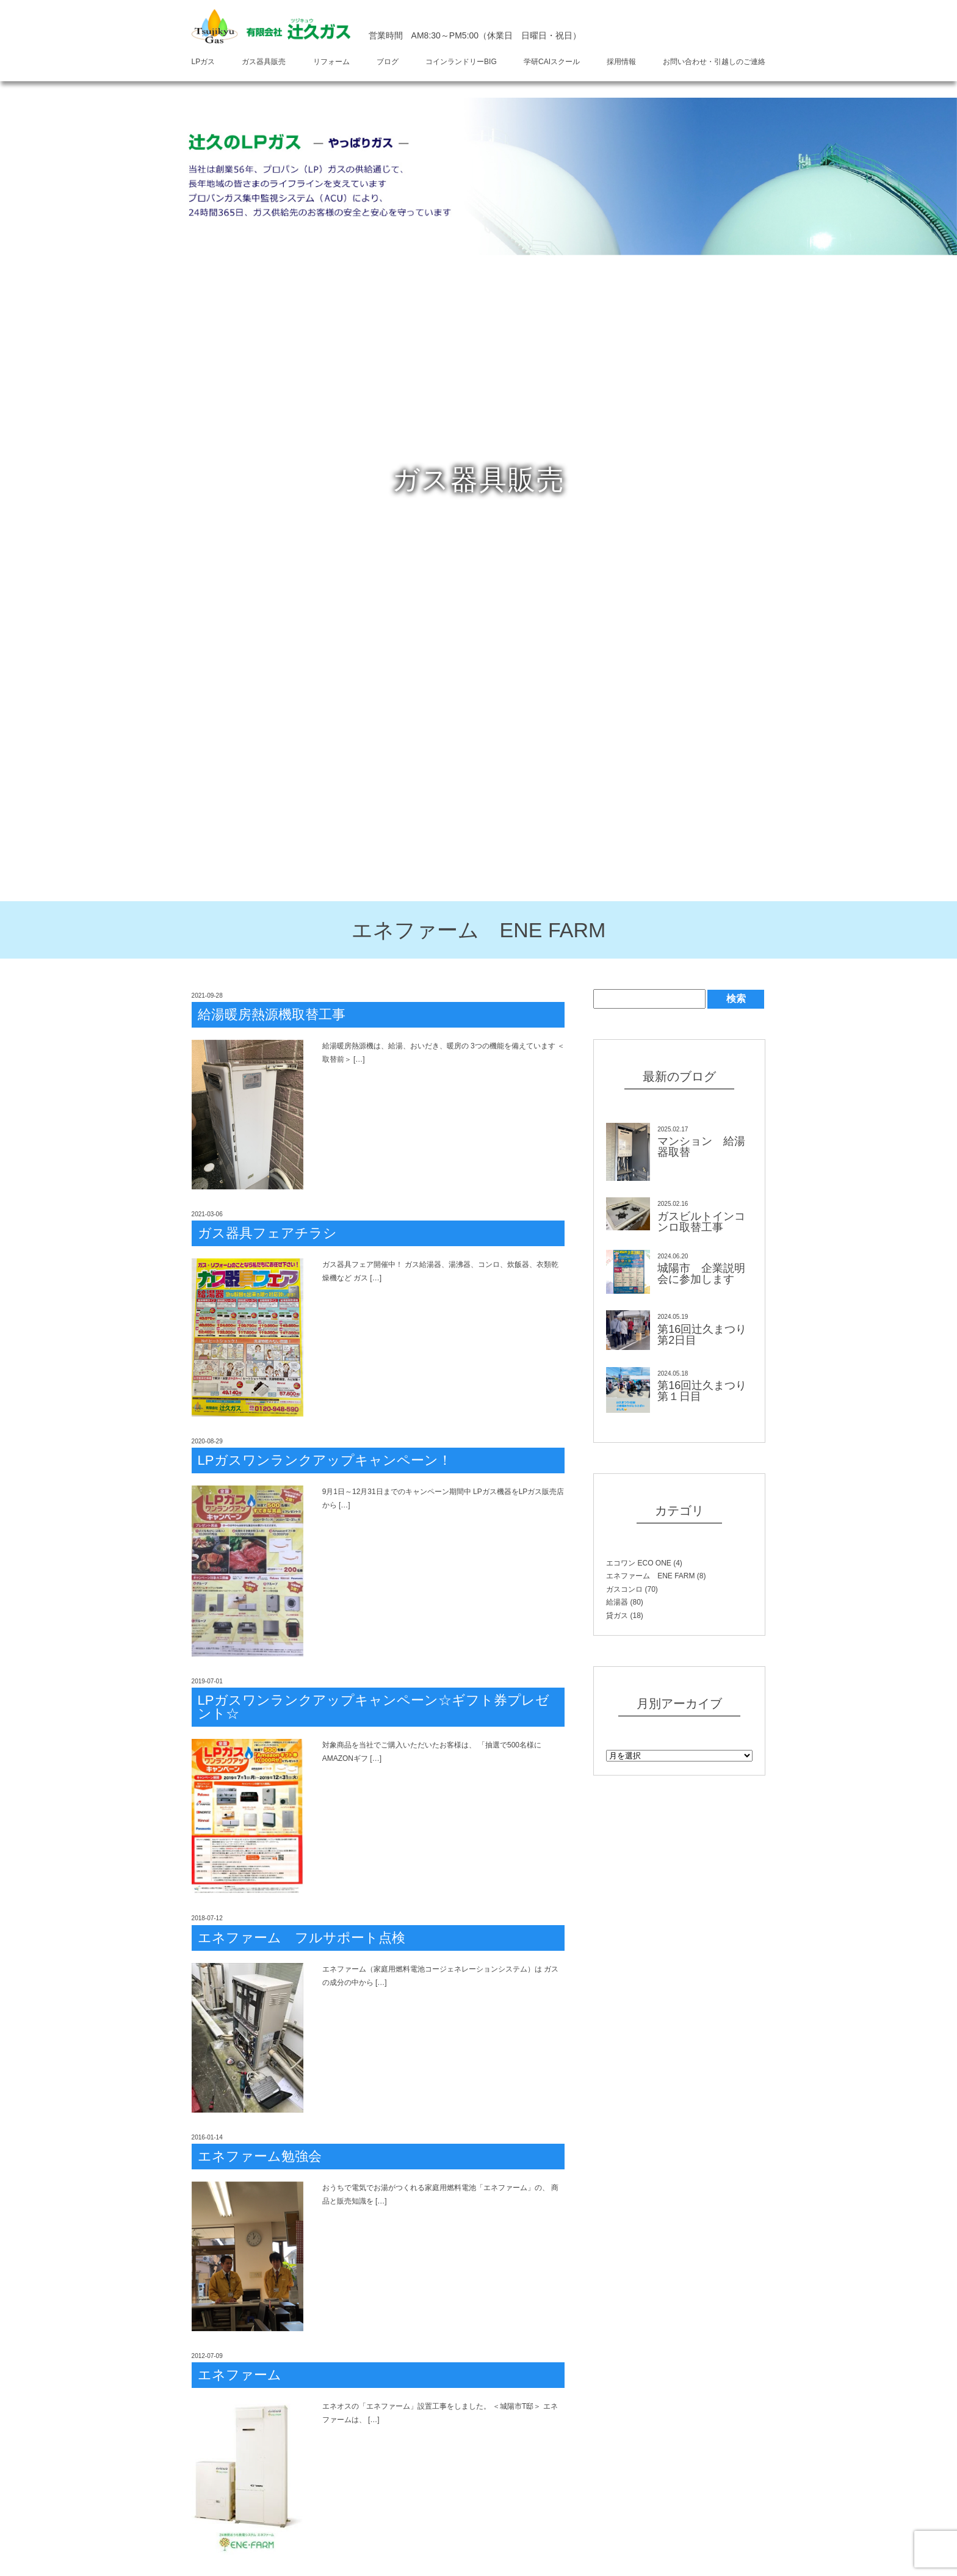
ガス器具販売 (264, 61)
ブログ (388, 61)
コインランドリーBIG (461, 61)
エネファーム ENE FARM (650, 1576)
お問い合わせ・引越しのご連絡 (714, 61)
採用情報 (621, 61)
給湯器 (617, 1602)
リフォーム (331, 61)
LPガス (203, 61)
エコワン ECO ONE (638, 1563)
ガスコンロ (624, 1589)
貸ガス (617, 1615)
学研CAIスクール (552, 61)
